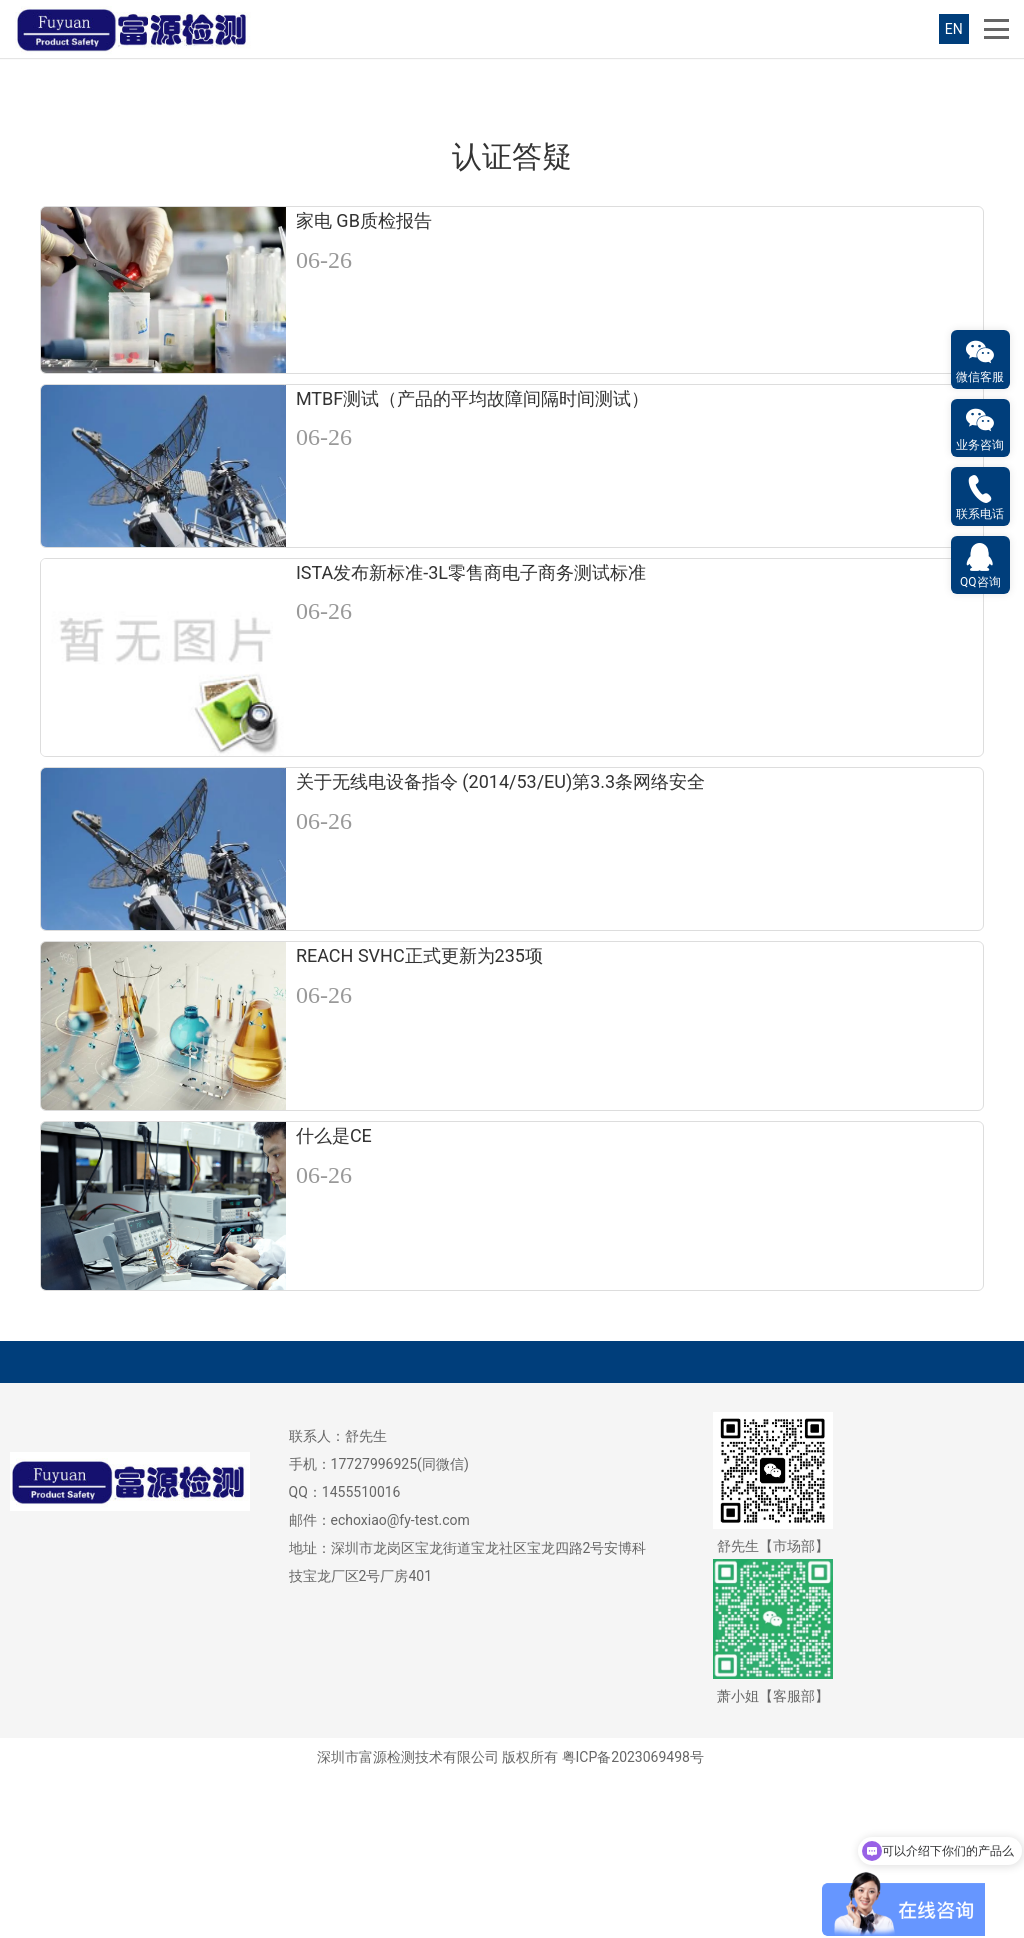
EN (954, 29)
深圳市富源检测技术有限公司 (408, 1917)
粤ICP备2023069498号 (633, 1917)
